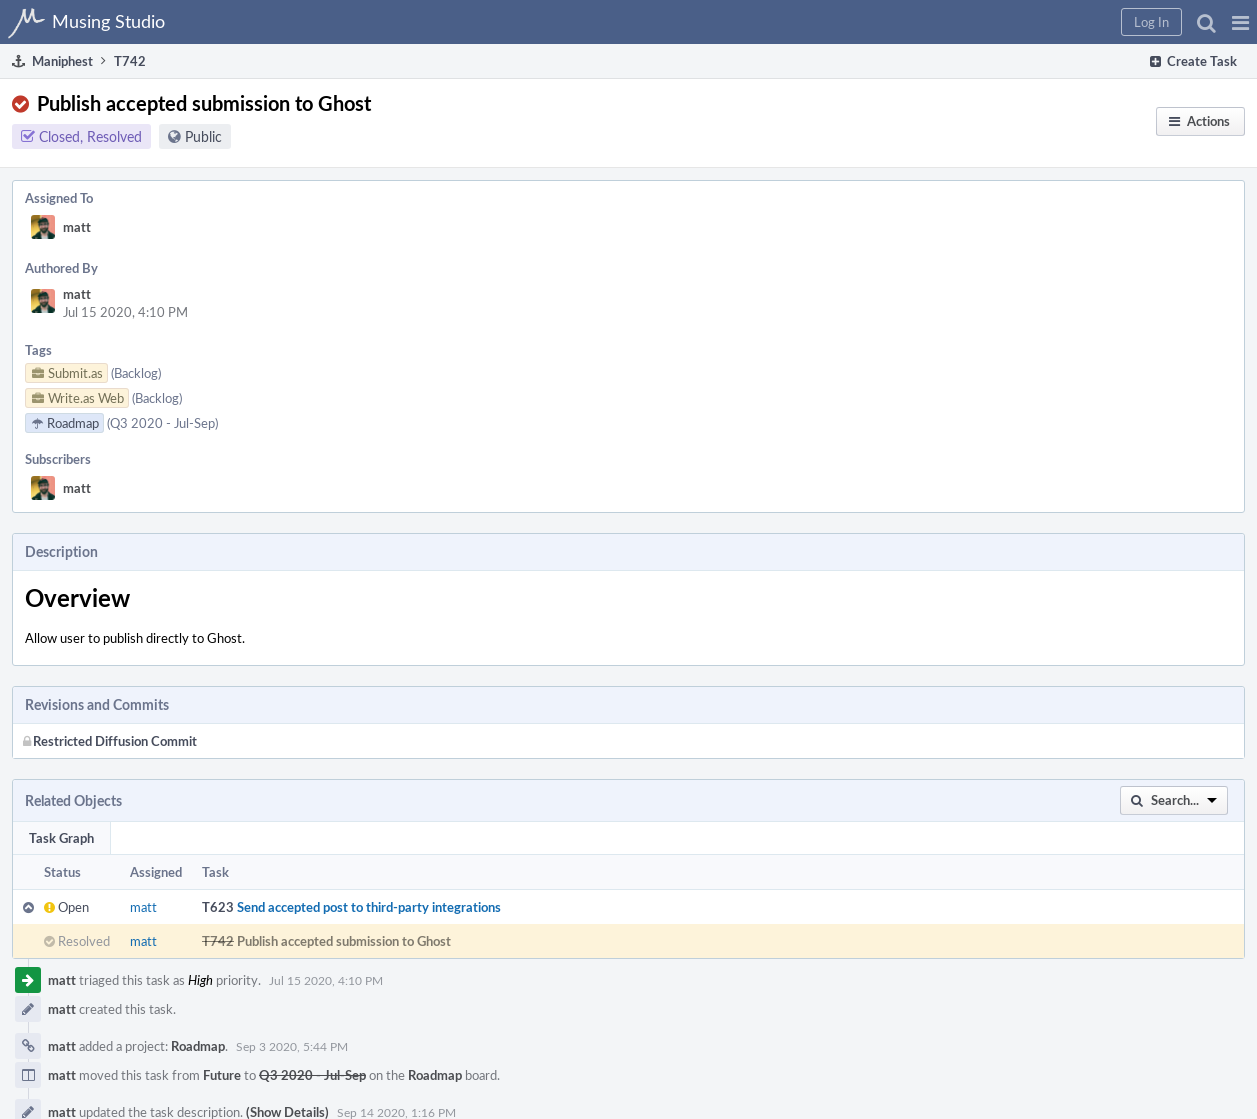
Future (222, 1075)
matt (77, 227)
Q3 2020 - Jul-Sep (312, 1075)
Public (203, 136)
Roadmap (198, 1046)
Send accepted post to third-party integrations (369, 907)
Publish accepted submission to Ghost (344, 941)
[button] (1240, 22)
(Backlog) (136, 373)
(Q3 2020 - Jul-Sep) (162, 423)
